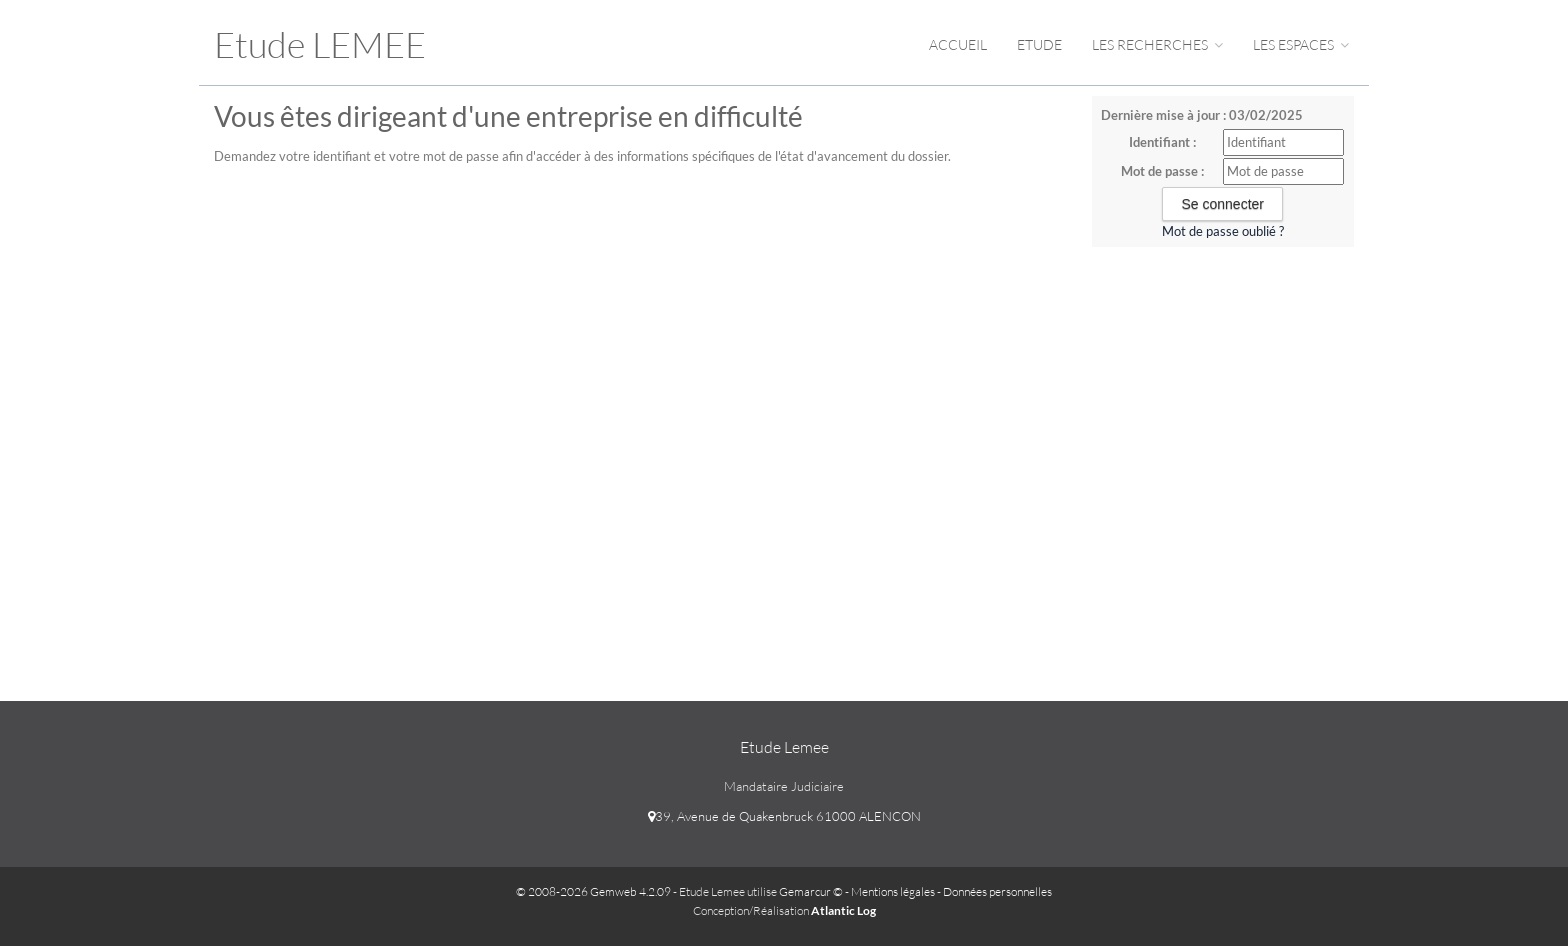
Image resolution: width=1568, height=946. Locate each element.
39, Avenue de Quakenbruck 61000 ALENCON (784, 816)
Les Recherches (1157, 44)
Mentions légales (893, 891)
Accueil (958, 44)
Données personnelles (997, 891)
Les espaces (1301, 44)
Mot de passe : (1162, 171)
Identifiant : (1162, 142)
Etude (1039, 44)
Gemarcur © (811, 891)
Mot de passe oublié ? (1223, 231)
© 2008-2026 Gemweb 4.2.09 (593, 891)
